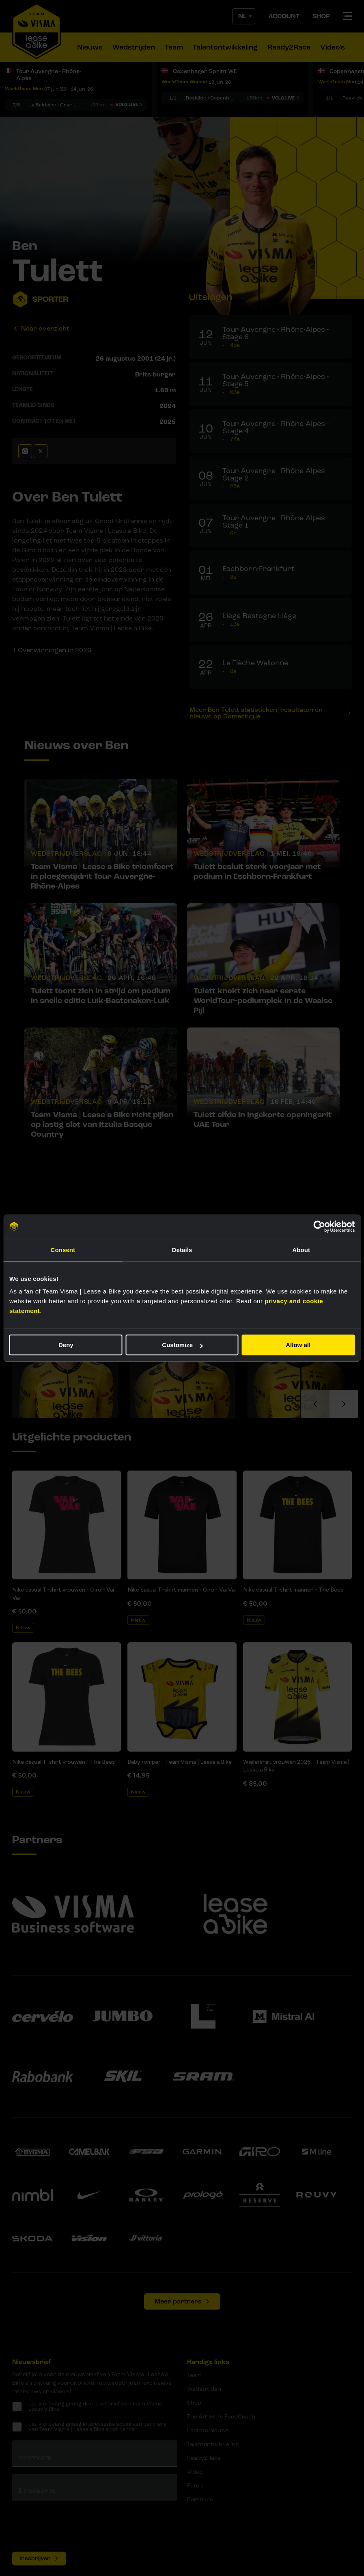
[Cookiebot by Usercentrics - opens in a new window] (319, 1226)
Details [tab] (182, 1249)
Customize (182, 1344)
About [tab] (301, 1249)
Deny (65, 1344)
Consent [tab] (62, 1249)
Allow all (298, 1344)
